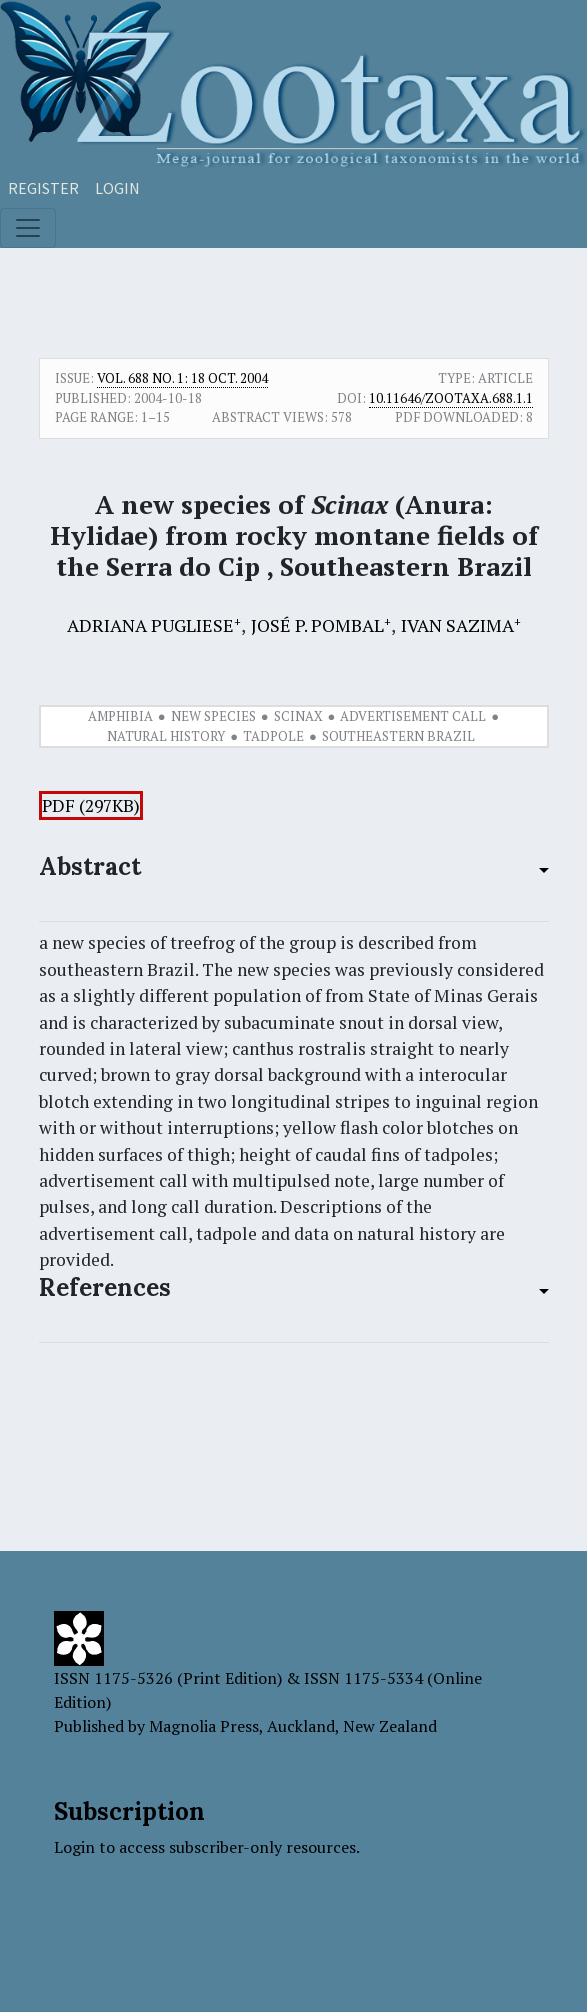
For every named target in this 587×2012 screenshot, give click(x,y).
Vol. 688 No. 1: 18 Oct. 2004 (182, 378)
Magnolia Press (204, 1726)
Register (43, 188)
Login (117, 188)
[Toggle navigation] (28, 228)
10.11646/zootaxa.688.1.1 (451, 398)
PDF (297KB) (91, 805)
